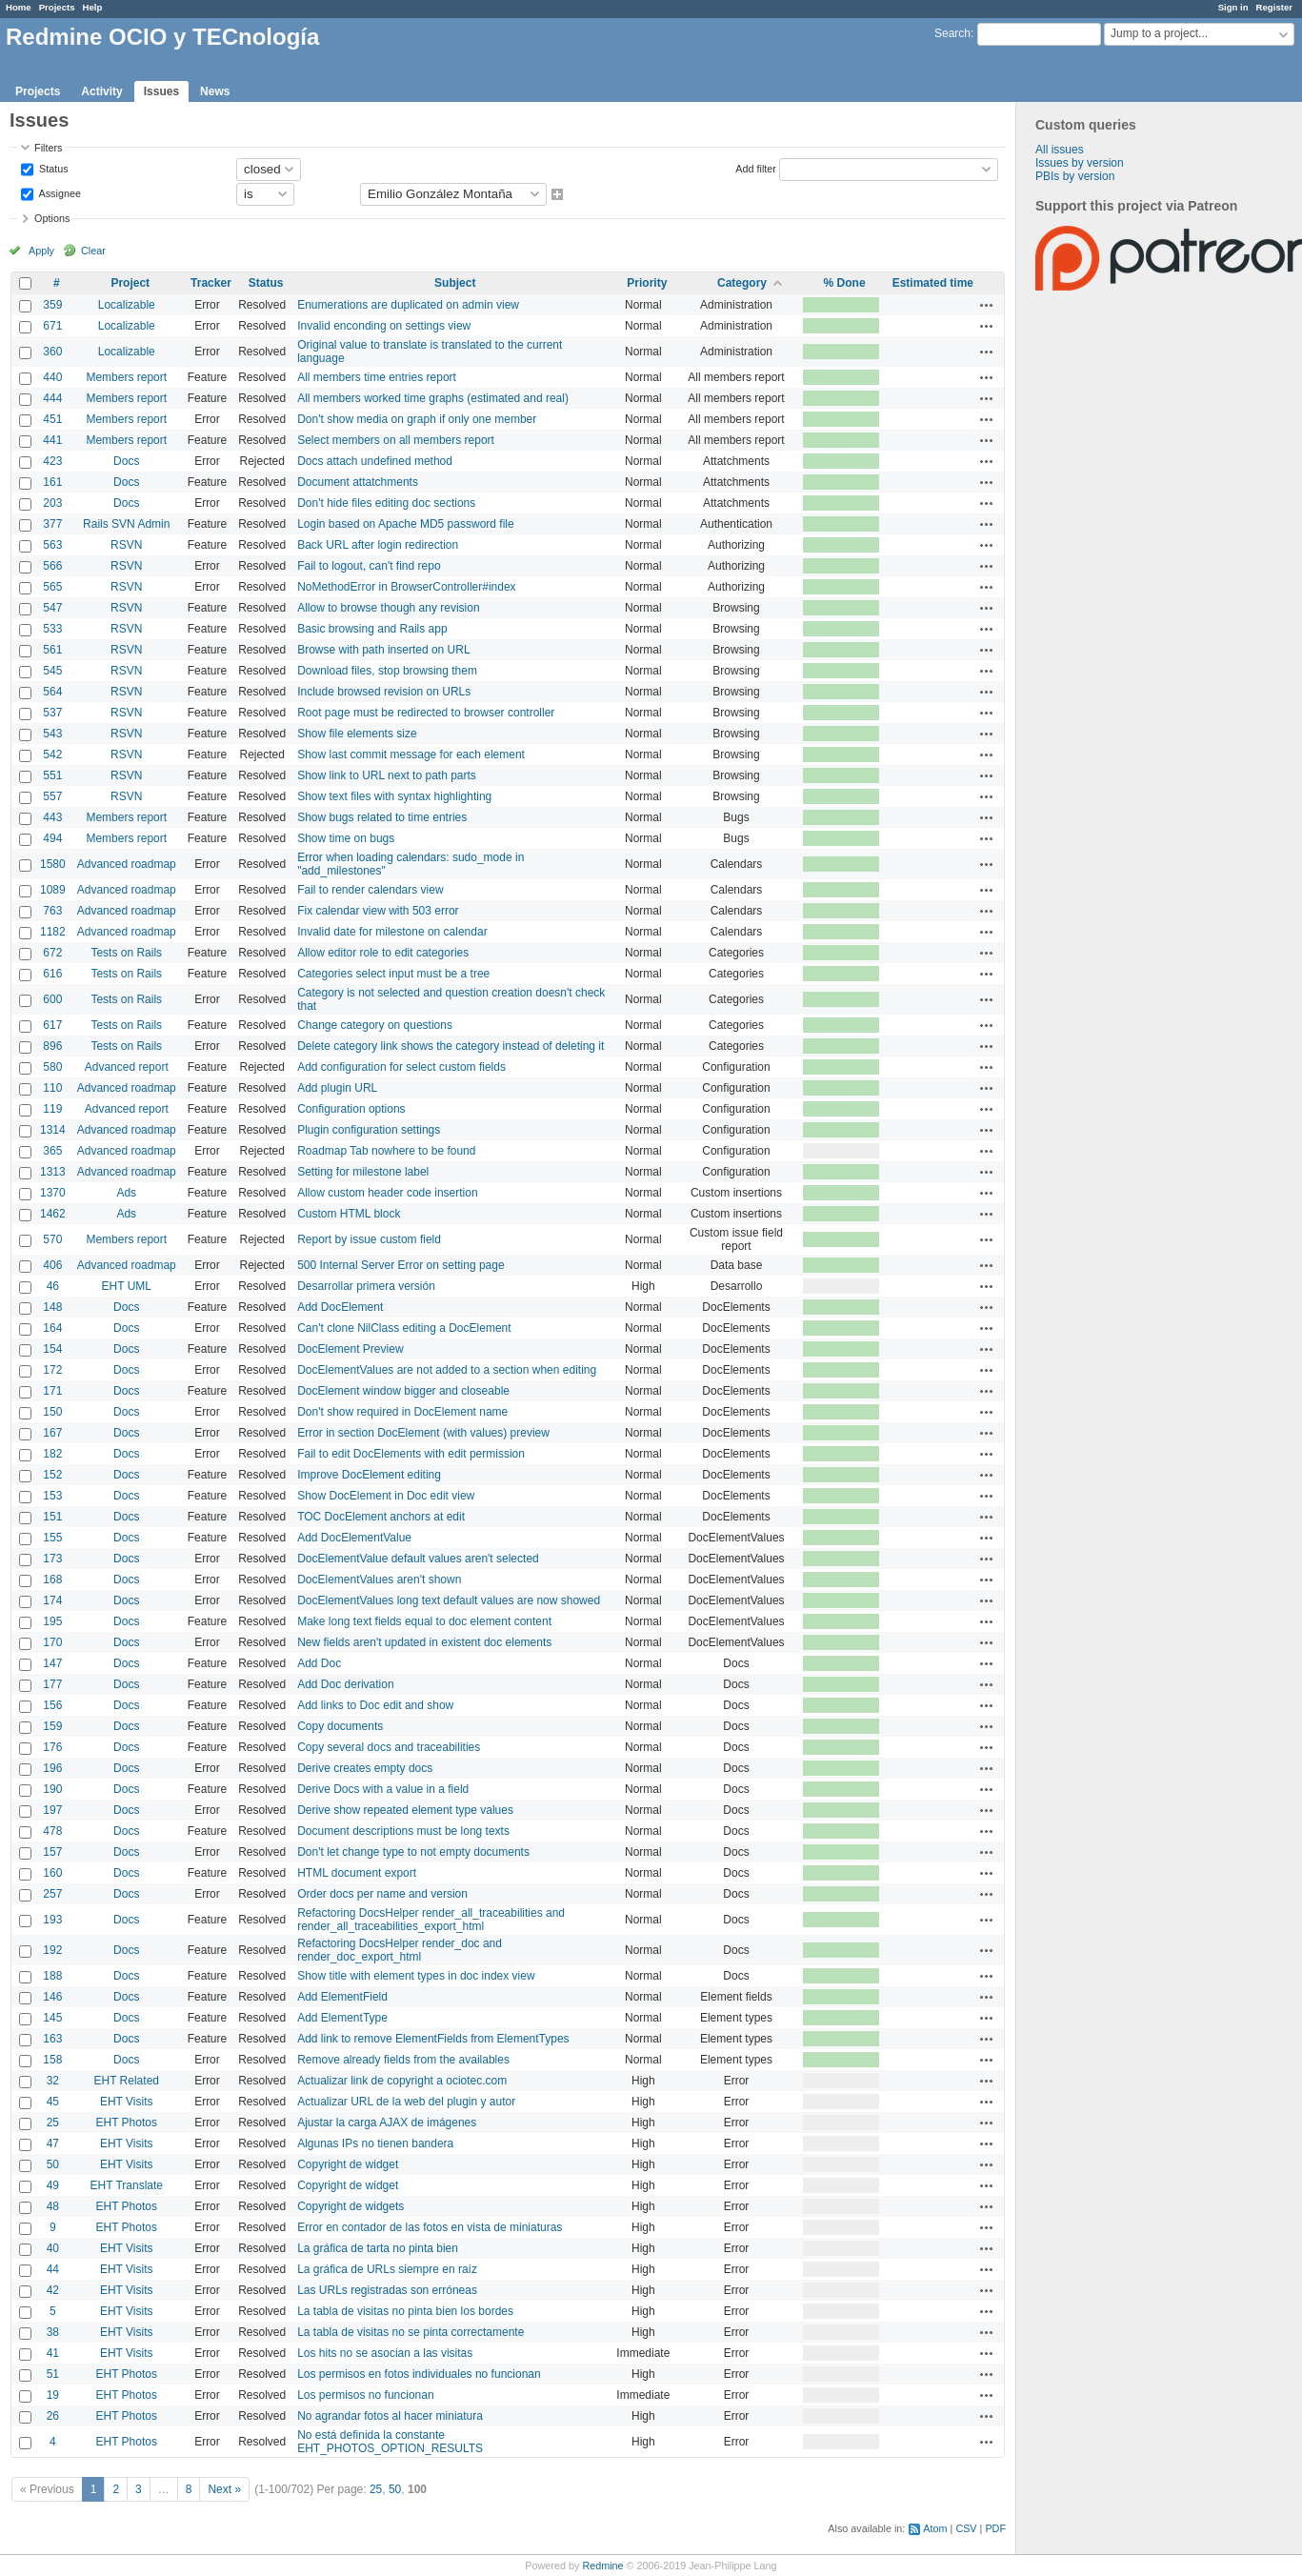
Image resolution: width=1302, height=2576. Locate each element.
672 (52, 952)
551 (52, 775)
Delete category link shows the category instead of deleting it (450, 1046)
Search (952, 33)
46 (53, 1286)
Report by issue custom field (369, 1239)
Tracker (210, 283)
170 (52, 1642)
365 (52, 1150)
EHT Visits (126, 2101)
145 (52, 2017)
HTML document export (356, 1873)
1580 (53, 864)
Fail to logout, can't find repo (368, 566)
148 (52, 1307)
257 (52, 1894)
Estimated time (932, 283)
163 (52, 2038)
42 (53, 2290)
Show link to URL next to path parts (386, 775)
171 (52, 1391)
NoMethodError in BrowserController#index (406, 587)
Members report (126, 377)
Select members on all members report (395, 440)
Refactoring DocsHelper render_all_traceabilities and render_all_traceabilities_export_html (431, 1919)
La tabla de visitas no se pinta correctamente (410, 2332)
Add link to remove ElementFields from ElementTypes (433, 2038)
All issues (1059, 149)
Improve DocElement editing (369, 1474)
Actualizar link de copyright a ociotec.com (402, 2080)
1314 (53, 1130)
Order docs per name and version (382, 1894)
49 (53, 2185)
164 (52, 1328)
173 (52, 1558)
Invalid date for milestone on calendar (392, 931)
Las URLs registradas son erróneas (387, 2290)
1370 (53, 1192)
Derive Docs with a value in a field (383, 1789)
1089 (53, 889)
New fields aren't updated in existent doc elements (424, 1642)
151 (52, 1516)
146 (52, 1996)
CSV (965, 2528)
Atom (935, 2528)
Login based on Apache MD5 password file (405, 524)
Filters (48, 147)
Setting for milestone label (363, 1171)
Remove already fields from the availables (403, 2059)
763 (52, 910)
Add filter (755, 167)
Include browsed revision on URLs (384, 691)
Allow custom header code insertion (387, 1192)
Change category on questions (374, 1025)
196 (52, 1768)
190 (52, 1789)
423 (52, 461)
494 (52, 838)
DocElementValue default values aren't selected (418, 1558)
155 (52, 1537)
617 (52, 1025)
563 (52, 545)
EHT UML (126, 1286)
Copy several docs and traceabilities (388, 1747)
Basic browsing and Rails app (372, 628)
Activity (101, 91)
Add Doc (319, 1663)
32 (53, 2080)
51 (53, 2374)
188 (52, 1975)
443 (52, 817)
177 (52, 1684)
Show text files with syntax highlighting (394, 796)
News (215, 91)
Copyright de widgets (350, 2206)
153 (52, 1495)
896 (52, 1046)
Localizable (126, 305)
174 (52, 1600)
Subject (454, 283)
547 (52, 607)
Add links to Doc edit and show (375, 1705)
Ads (126, 1192)
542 (52, 754)
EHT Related (126, 2080)
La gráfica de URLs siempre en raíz (387, 2269)
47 (53, 2143)
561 (52, 649)
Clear (93, 250)
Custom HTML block (348, 1213)
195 (52, 1621)
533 (52, 628)
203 (52, 503)
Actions (986, 304)
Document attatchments (357, 482)
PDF (995, 2528)
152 (52, 1474)
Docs (126, 461)
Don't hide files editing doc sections (386, 503)
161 (52, 482)
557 (52, 796)
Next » (224, 2489)
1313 (53, 1171)
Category (742, 283)
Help (93, 7)
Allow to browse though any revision (388, 607)
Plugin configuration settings (368, 1130)
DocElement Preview (350, 1349)
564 (52, 691)
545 (52, 670)
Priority (647, 283)
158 (52, 2059)
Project (130, 283)
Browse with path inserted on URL (383, 649)
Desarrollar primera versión (366, 1286)
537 (52, 712)
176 (52, 1747)
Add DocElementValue (354, 1537)
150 (52, 1412)
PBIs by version (1074, 176)
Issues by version (1079, 163)
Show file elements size (356, 733)
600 (52, 999)
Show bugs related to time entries (382, 817)
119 (52, 1109)
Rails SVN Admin (126, 524)
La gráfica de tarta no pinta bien (377, 2248)
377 (52, 524)
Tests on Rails (126, 952)
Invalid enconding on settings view (384, 325)
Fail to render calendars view (370, 889)
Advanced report (127, 1067)
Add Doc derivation (345, 1684)
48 (53, 2206)
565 (52, 587)
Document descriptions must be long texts (403, 1831)
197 (52, 1810)
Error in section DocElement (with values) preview (423, 1432)
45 (53, 2101)
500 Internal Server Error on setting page (400, 1265)
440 (52, 377)
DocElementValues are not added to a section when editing (446, 1370)
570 (52, 1239)
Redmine (602, 2565)
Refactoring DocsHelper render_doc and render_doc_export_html (399, 1950)
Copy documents (340, 1726)
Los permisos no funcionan (365, 2395)
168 (52, 1579)
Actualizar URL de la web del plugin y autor (406, 2101)
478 (52, 1831)
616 (52, 973)
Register (1274, 7)
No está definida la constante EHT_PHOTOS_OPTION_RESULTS (390, 2441)
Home (18, 7)
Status (52, 167)
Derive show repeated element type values (405, 1810)
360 (52, 351)
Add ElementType (342, 2017)
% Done (845, 283)
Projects (57, 7)
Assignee (58, 192)
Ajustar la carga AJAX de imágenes (386, 2122)
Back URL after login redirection (377, 545)
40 (53, 2248)
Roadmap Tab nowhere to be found (386, 1150)
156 (52, 1705)
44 (53, 2269)
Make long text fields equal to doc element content (424, 1621)
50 (53, 2164)
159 (52, 1726)
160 (52, 1873)
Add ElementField (342, 1996)
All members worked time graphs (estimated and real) (433, 398)
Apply (41, 250)
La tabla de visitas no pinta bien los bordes (405, 2311)
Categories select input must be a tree (393, 973)
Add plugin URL (337, 1088)
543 (52, 733)
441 (52, 440)
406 (52, 1265)
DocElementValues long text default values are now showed (448, 1600)
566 (52, 566)
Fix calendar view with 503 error (377, 910)
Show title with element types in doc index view (415, 1975)
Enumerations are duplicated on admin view (408, 305)
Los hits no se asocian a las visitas (384, 2353)
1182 (53, 931)
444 (52, 398)
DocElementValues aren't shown (379, 1579)
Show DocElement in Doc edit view (385, 1495)
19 (53, 2395)
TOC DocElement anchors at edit (381, 1516)
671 (52, 325)
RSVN (126, 545)
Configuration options (351, 1109)
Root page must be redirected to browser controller (425, 712)
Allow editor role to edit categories (383, 952)
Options (52, 218)
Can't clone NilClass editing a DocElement (404, 1328)
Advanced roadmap (126, 864)
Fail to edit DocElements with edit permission (411, 1453)
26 (53, 2416)
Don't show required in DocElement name (402, 1412)
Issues (161, 91)
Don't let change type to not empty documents (413, 1852)
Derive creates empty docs (364, 1768)
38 (53, 2332)
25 (53, 2122)
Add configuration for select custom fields (401, 1067)
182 (52, 1453)
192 (52, 1950)
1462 (53, 1213)
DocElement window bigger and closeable (403, 1391)
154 (52, 1349)
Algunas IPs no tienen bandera (375, 2143)
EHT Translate (126, 2185)
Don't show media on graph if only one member (416, 419)
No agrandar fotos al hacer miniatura (390, 2416)
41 (53, 2353)
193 (52, 1919)
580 (52, 1067)
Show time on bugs (345, 838)
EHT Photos (126, 2122)
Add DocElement (340, 1307)
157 (52, 1852)
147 (52, 1663)
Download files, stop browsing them (387, 670)
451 (52, 419)
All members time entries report (376, 377)
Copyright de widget (347, 2164)
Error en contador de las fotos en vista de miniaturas (429, 2227)
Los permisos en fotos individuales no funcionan (419, 2374)
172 (52, 1370)
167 (52, 1432)
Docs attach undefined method (374, 461)
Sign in (1233, 7)
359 (52, 305)
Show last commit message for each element (411, 754)
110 (52, 1088)
